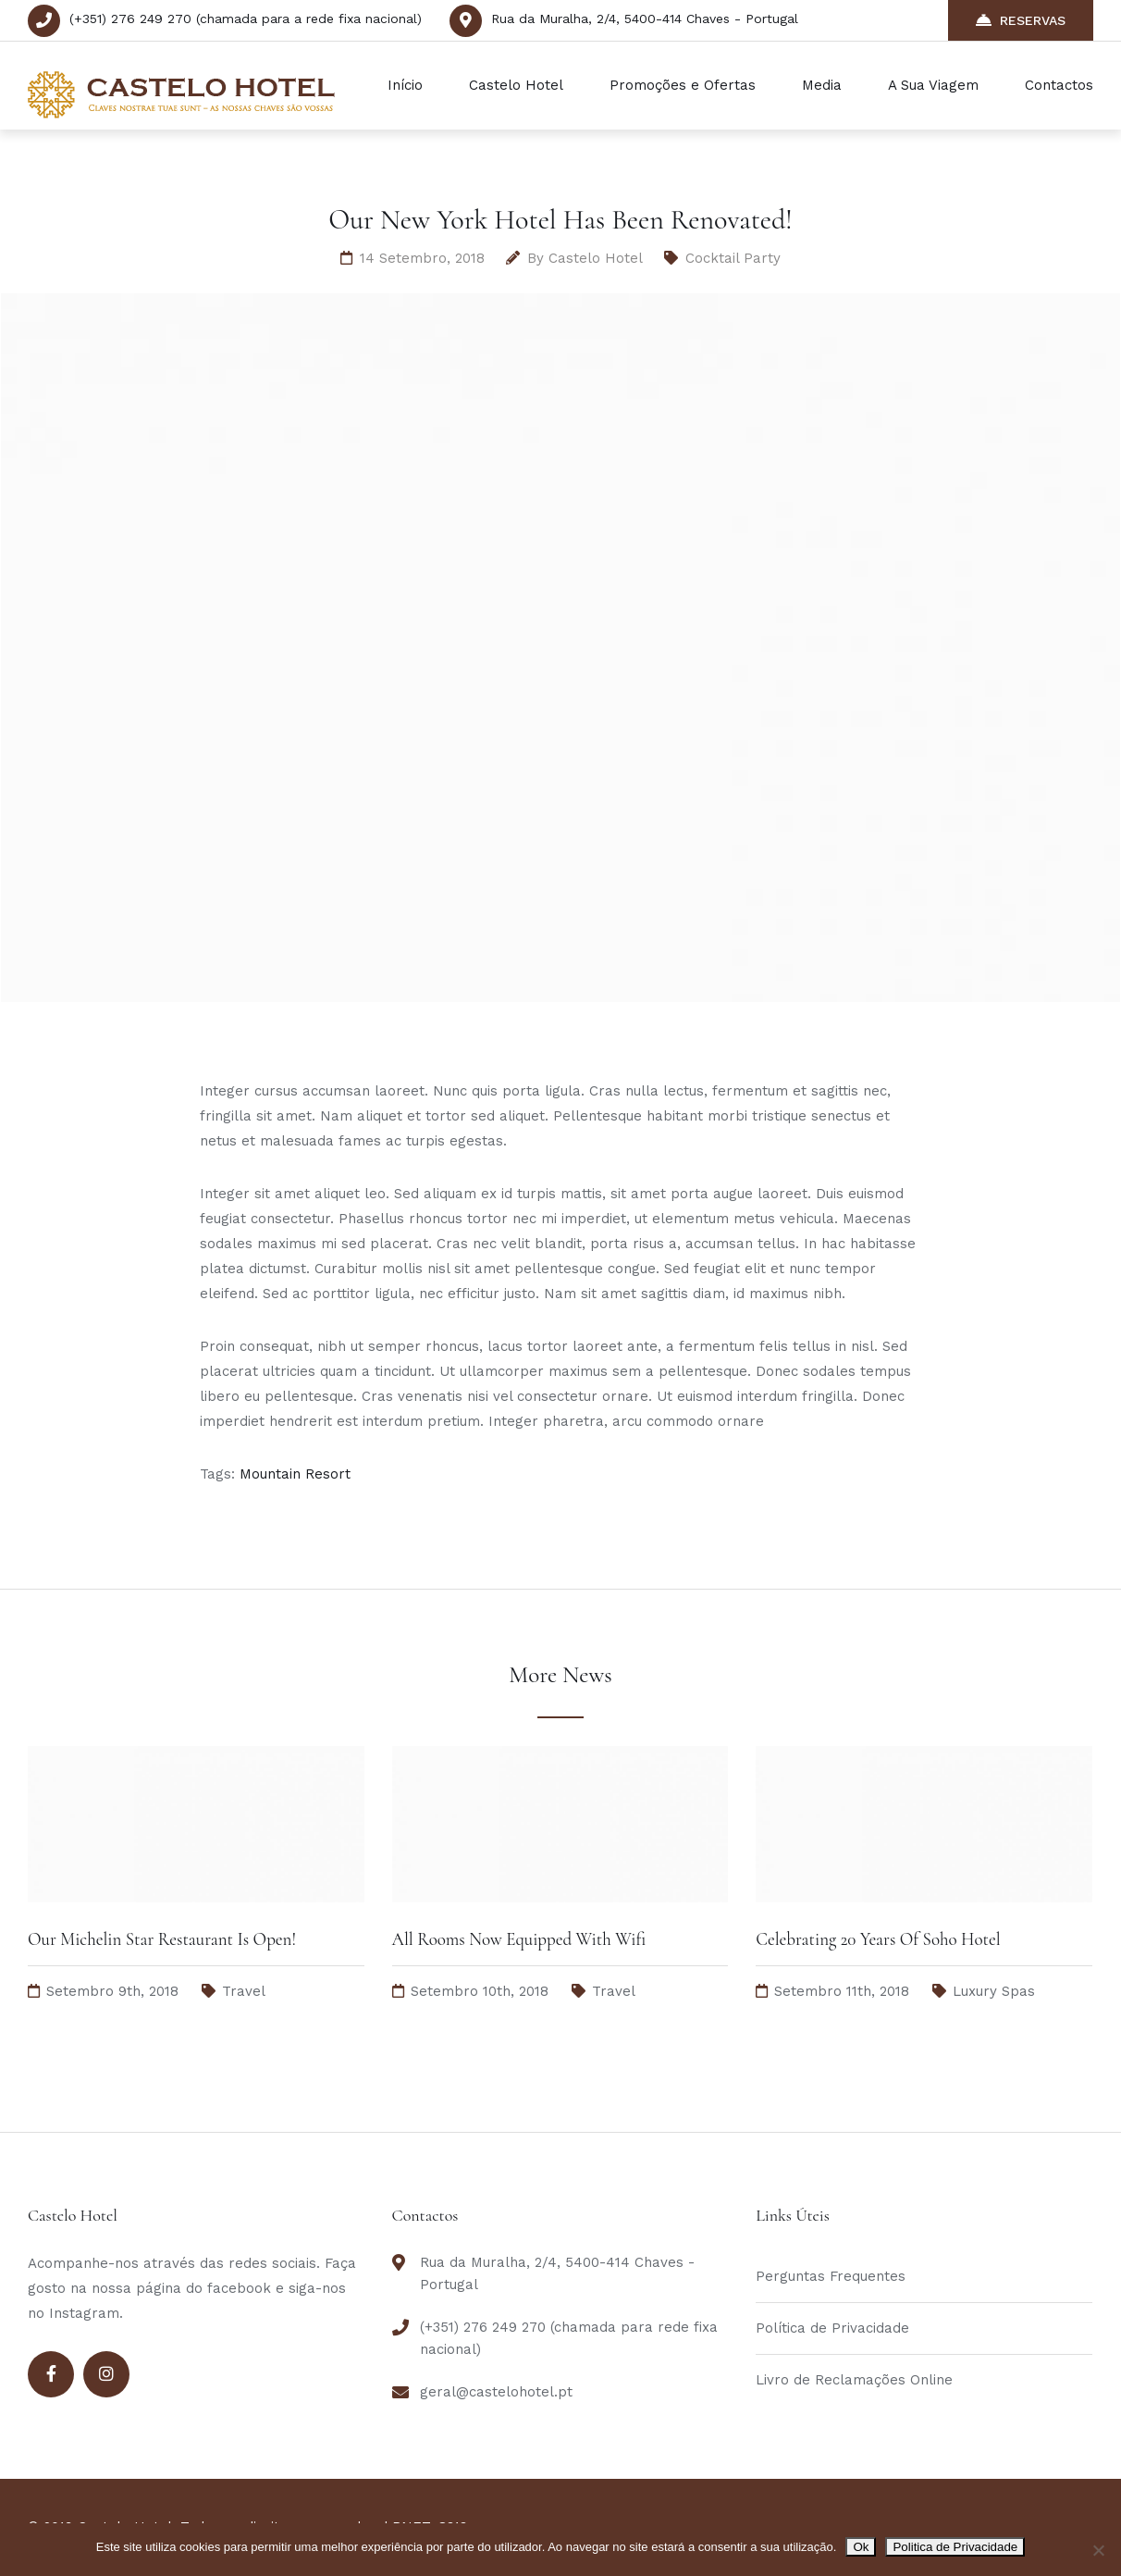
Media (822, 85)
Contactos (1059, 85)
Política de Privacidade (832, 2328)
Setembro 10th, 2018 (479, 1991)
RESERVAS (1021, 20)
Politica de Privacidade (955, 2547)
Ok (860, 2547)
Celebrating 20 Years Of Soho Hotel (878, 1939)
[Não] (1098, 2550)
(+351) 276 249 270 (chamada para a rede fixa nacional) (245, 18)
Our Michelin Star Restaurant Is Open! (162, 1939)
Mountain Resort (295, 1474)
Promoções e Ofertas (683, 85)
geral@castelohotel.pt (496, 2392)
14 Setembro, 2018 (422, 258)
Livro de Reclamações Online (854, 2380)
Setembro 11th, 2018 (841, 1991)
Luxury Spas (994, 1991)
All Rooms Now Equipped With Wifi (519, 1939)
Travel (243, 1991)
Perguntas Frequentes (830, 2276)
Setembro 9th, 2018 (112, 1991)
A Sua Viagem (933, 85)
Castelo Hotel (516, 85)
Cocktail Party (733, 258)
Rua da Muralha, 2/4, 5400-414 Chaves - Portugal (644, 18)
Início (405, 85)
